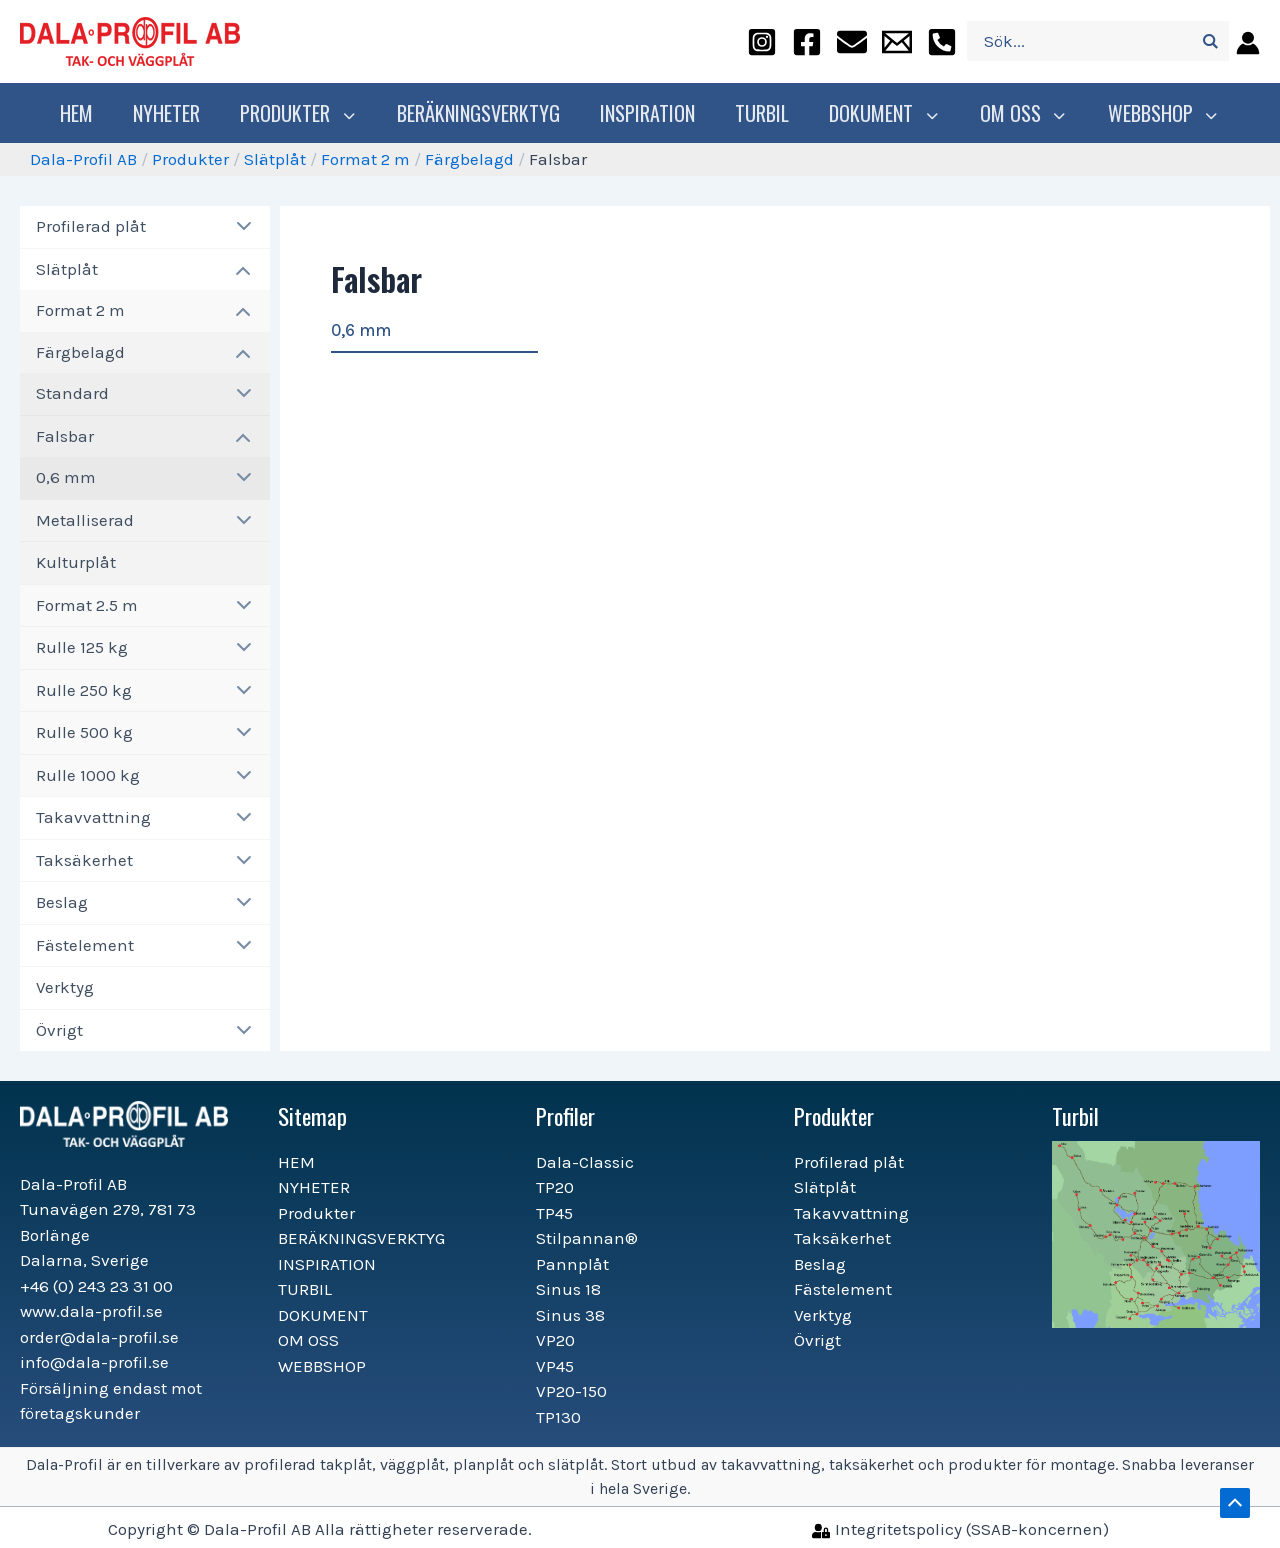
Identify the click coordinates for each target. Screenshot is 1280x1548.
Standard (72, 393)
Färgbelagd (469, 159)
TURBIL (767, 113)
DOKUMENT (887, 113)
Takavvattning (93, 817)
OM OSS (1021, 113)
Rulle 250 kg (84, 690)
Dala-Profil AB (83, 159)
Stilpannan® (587, 1238)
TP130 (558, 1417)
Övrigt (59, 1030)
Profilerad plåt (91, 226)
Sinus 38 (570, 1315)
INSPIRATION (652, 113)
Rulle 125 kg (82, 647)
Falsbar (65, 436)
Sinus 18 (568, 1289)
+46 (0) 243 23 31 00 (96, 1286)
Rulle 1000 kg (88, 775)
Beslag (62, 902)
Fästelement (85, 945)
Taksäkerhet (84, 860)
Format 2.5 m (87, 605)
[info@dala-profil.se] (897, 41)
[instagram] (762, 41)
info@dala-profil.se (94, 1362)
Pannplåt (572, 1264)
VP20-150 (571, 1391)
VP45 (555, 1366)
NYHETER (176, 113)
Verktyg (65, 987)
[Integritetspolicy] (960, 1529)
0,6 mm (66, 477)
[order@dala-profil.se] (852, 41)
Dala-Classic (585, 1162)
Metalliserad (85, 520)
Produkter (306, 113)
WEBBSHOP (1156, 113)
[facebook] (807, 41)
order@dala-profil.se (99, 1337)
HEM (86, 113)
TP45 (554, 1213)
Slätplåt (275, 159)
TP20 (555, 1187)
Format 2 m (365, 159)
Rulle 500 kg (84, 732)
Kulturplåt (76, 562)
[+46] (942, 41)
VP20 (555, 1340)
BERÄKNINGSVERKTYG (483, 113)
